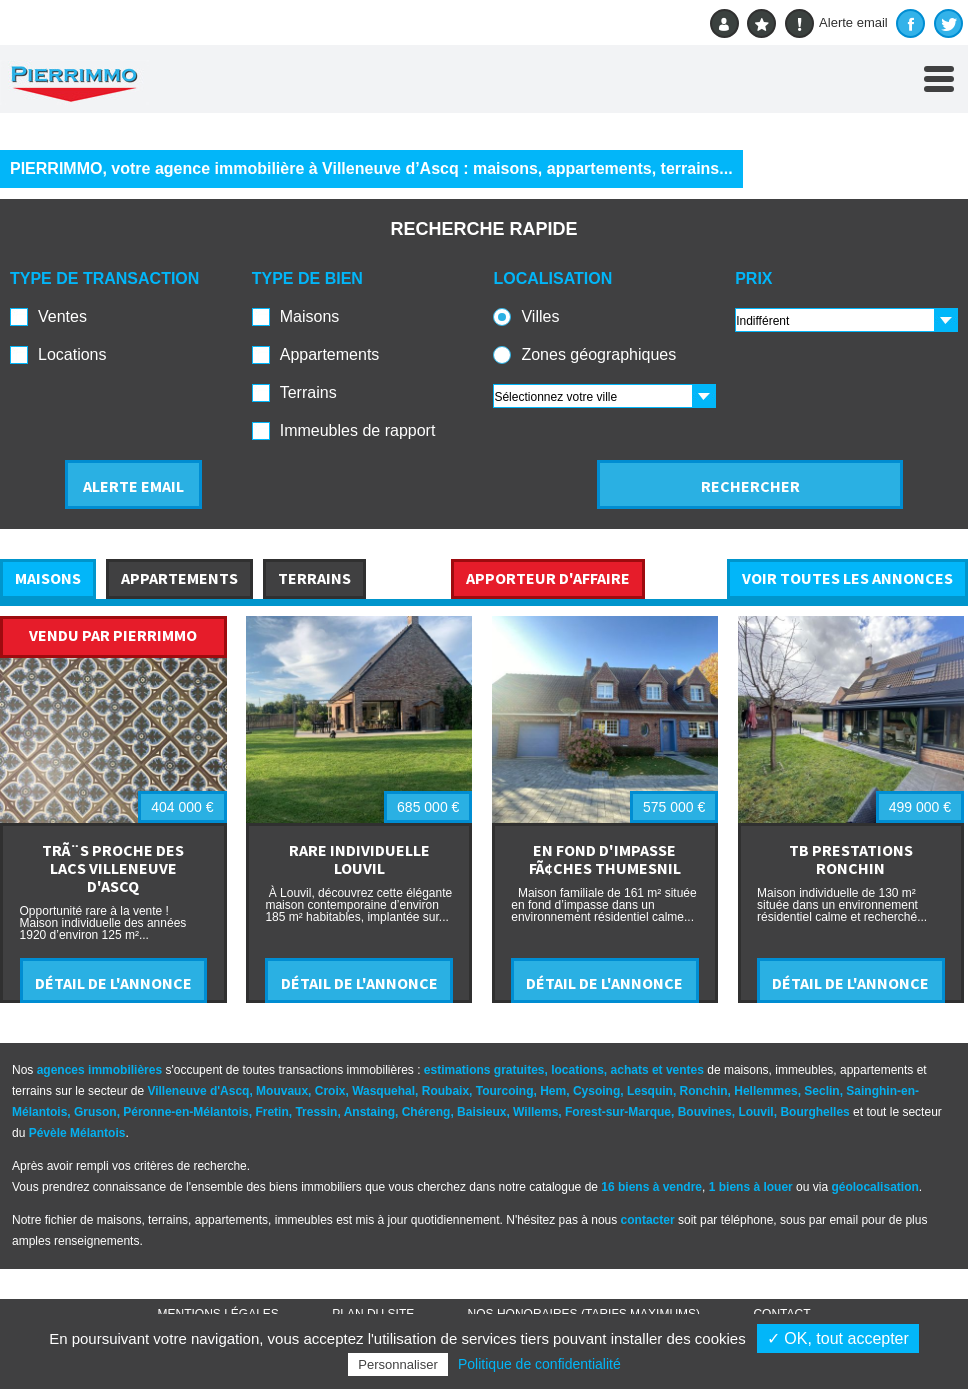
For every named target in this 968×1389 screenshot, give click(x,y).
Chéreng (426, 1112)
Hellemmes (765, 1091)
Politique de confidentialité (539, 1364)
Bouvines (705, 1112)
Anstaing (369, 1112)
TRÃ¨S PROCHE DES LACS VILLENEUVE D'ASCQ (113, 868)
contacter (648, 1220)
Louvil (755, 1112)
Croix (330, 1091)
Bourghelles (814, 1112)
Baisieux (481, 1112)
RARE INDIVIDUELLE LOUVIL (359, 859)
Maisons (310, 316)
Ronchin (704, 1091)
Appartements (330, 354)
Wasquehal (383, 1091)
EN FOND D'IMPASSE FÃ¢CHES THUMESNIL (605, 859)
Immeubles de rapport (358, 430)
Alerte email (836, 23)
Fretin (271, 1112)
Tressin (316, 1112)
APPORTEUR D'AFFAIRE (548, 578)
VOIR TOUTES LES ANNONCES (847, 578)
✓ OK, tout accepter (838, 1338)
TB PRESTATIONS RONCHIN (851, 859)
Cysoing (596, 1091)
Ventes (62, 316)
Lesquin (650, 1091)
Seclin (821, 1091)
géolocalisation (874, 1187)
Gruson (95, 1112)
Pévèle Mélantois (77, 1133)
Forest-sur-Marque (618, 1112)
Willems (535, 1112)
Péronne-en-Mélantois (185, 1112)
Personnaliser (398, 1364)
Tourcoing (505, 1091)
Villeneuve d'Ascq (198, 1091)
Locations (72, 354)
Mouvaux (282, 1091)
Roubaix (445, 1091)
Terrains (308, 392)
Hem (553, 1091)
